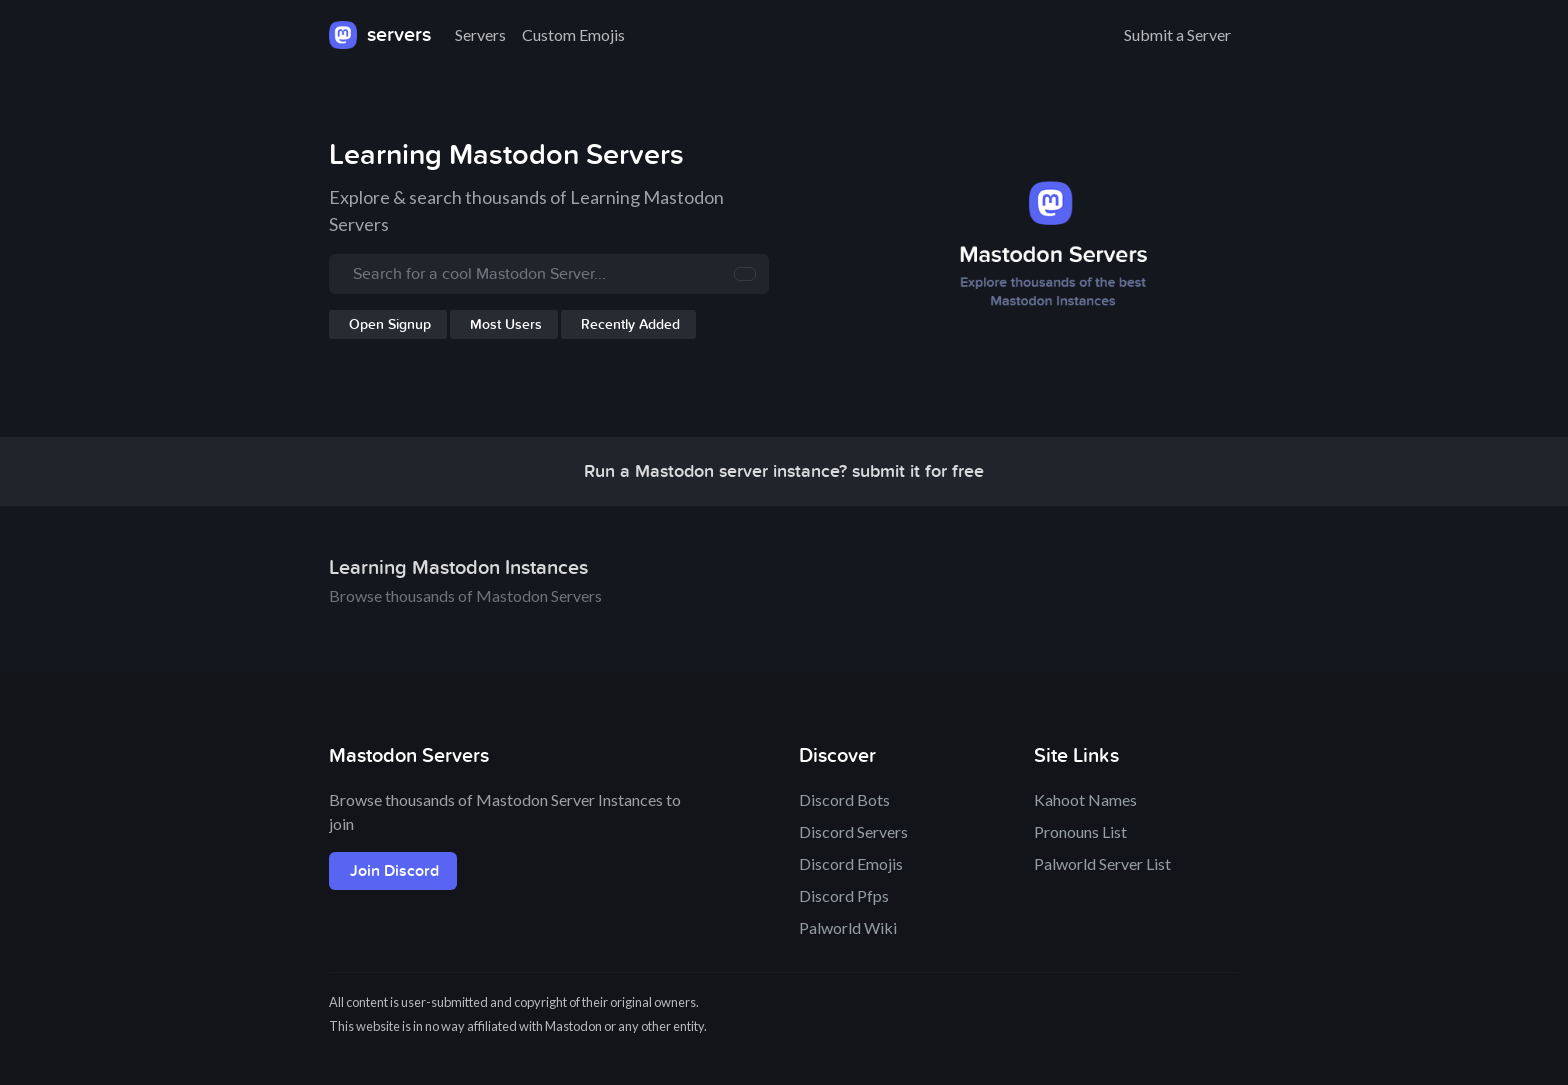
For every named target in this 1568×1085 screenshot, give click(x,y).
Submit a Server (1177, 34)
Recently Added (630, 324)
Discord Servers (853, 831)
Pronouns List (1080, 831)
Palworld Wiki (848, 927)
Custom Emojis (573, 34)
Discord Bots (844, 799)
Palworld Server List (1102, 863)
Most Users (506, 324)
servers (380, 35)
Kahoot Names (1085, 799)
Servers (480, 34)
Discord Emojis (851, 863)
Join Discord (394, 871)
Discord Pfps (844, 895)
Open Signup (390, 324)
